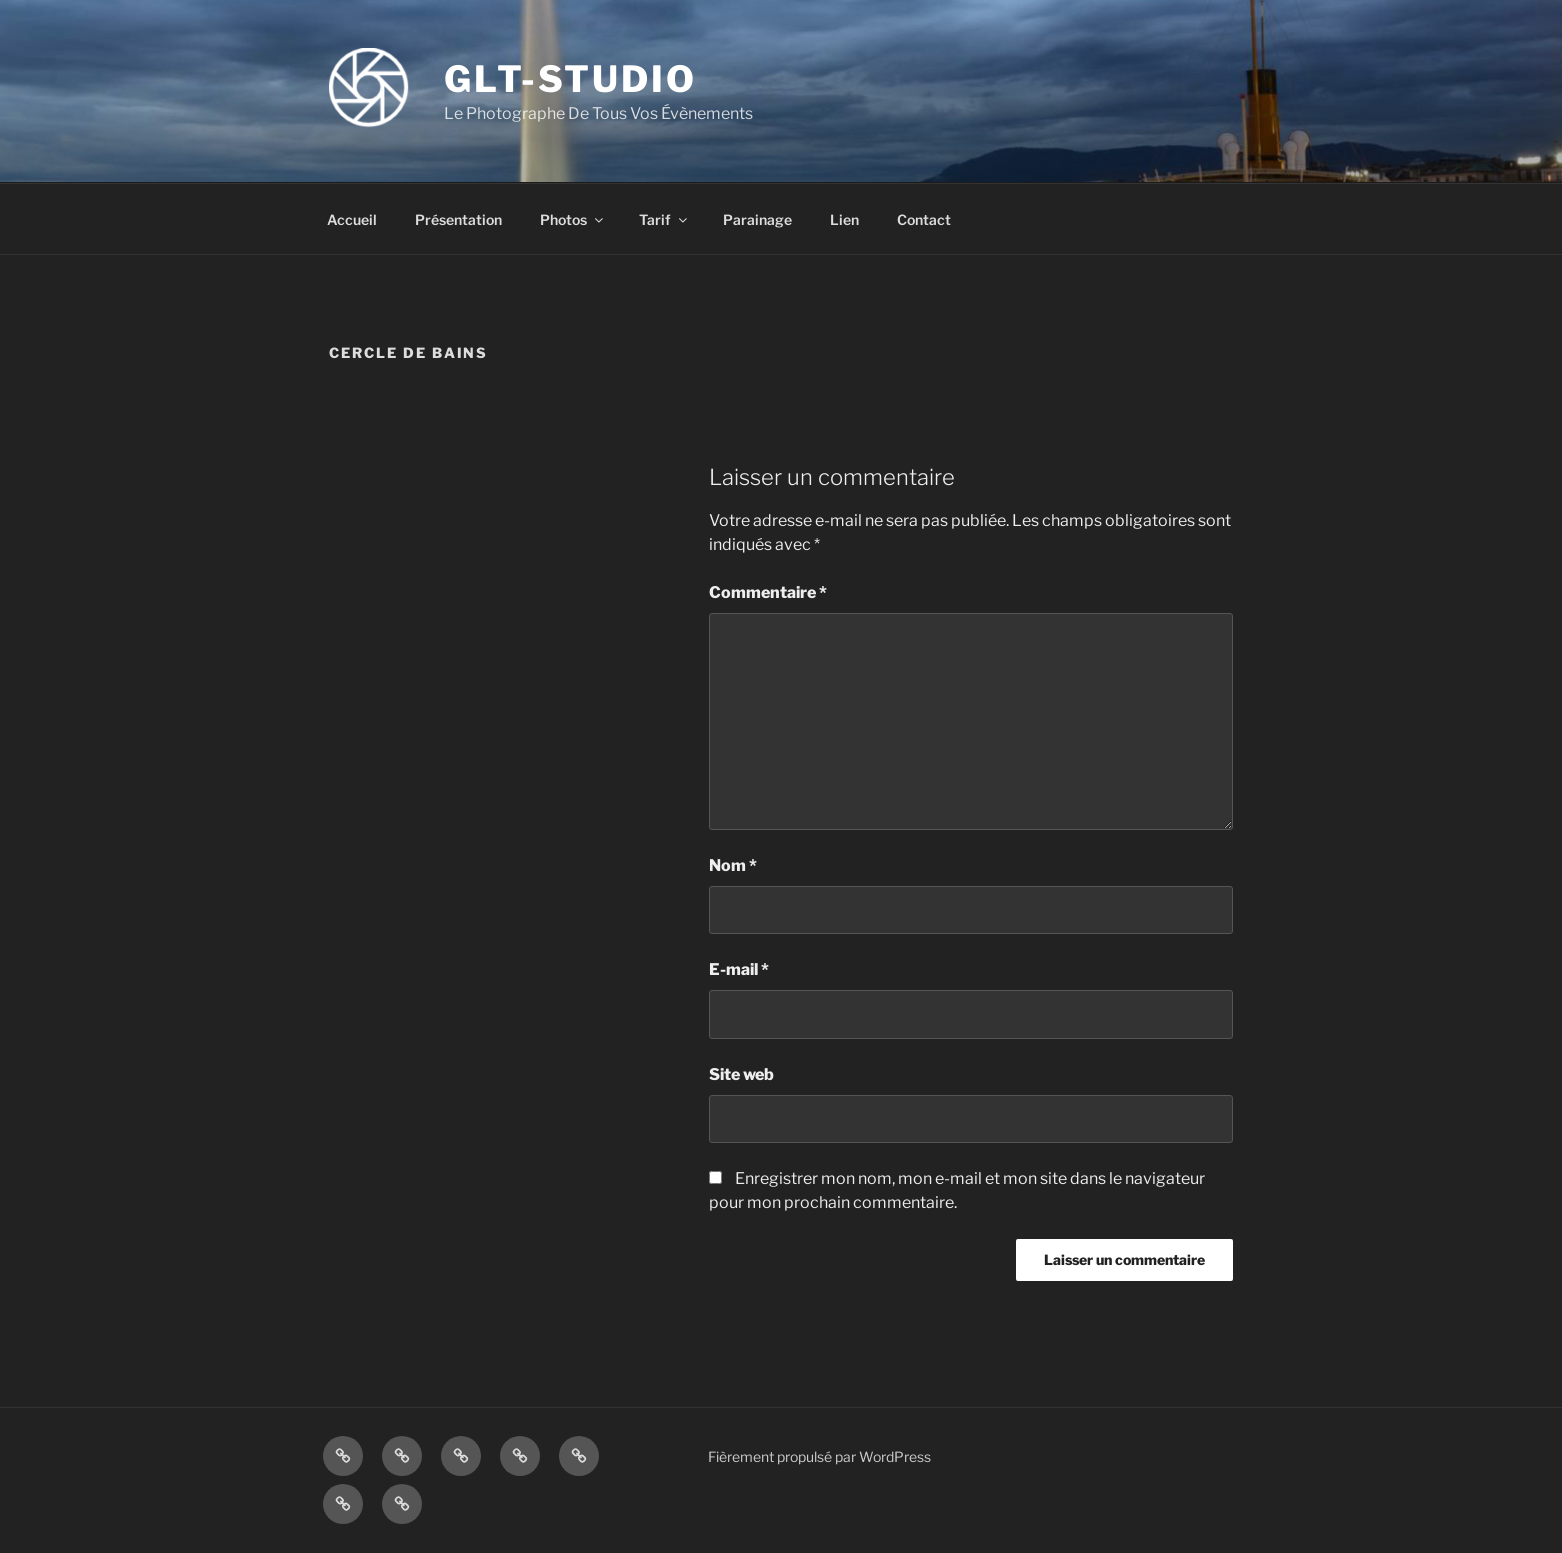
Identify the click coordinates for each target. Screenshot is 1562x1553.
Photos (573, 219)
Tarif (664, 219)
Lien (844, 219)
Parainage (757, 219)
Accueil (352, 219)
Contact (924, 219)
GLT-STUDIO (570, 79)
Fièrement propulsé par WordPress (819, 1456)
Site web (741, 1074)
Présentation (458, 219)
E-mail (739, 969)
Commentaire (768, 592)
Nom (733, 865)
